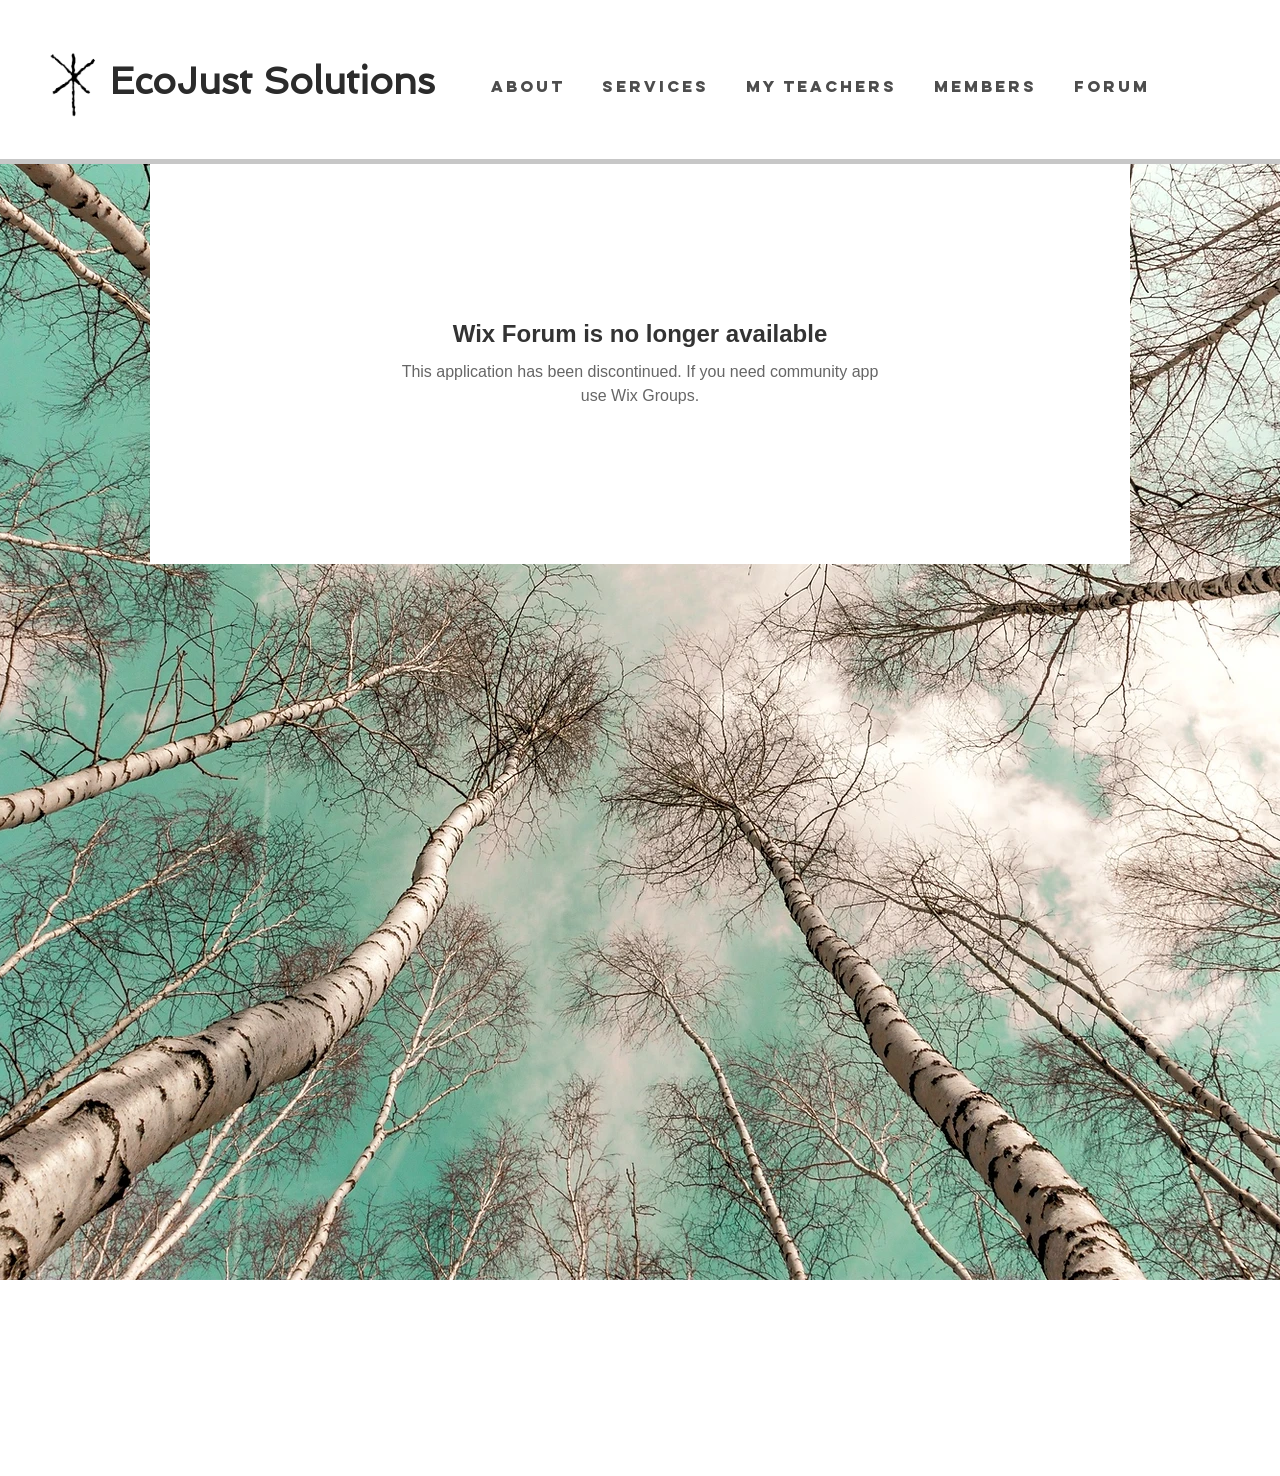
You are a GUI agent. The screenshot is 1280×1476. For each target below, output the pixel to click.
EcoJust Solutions (272, 81)
